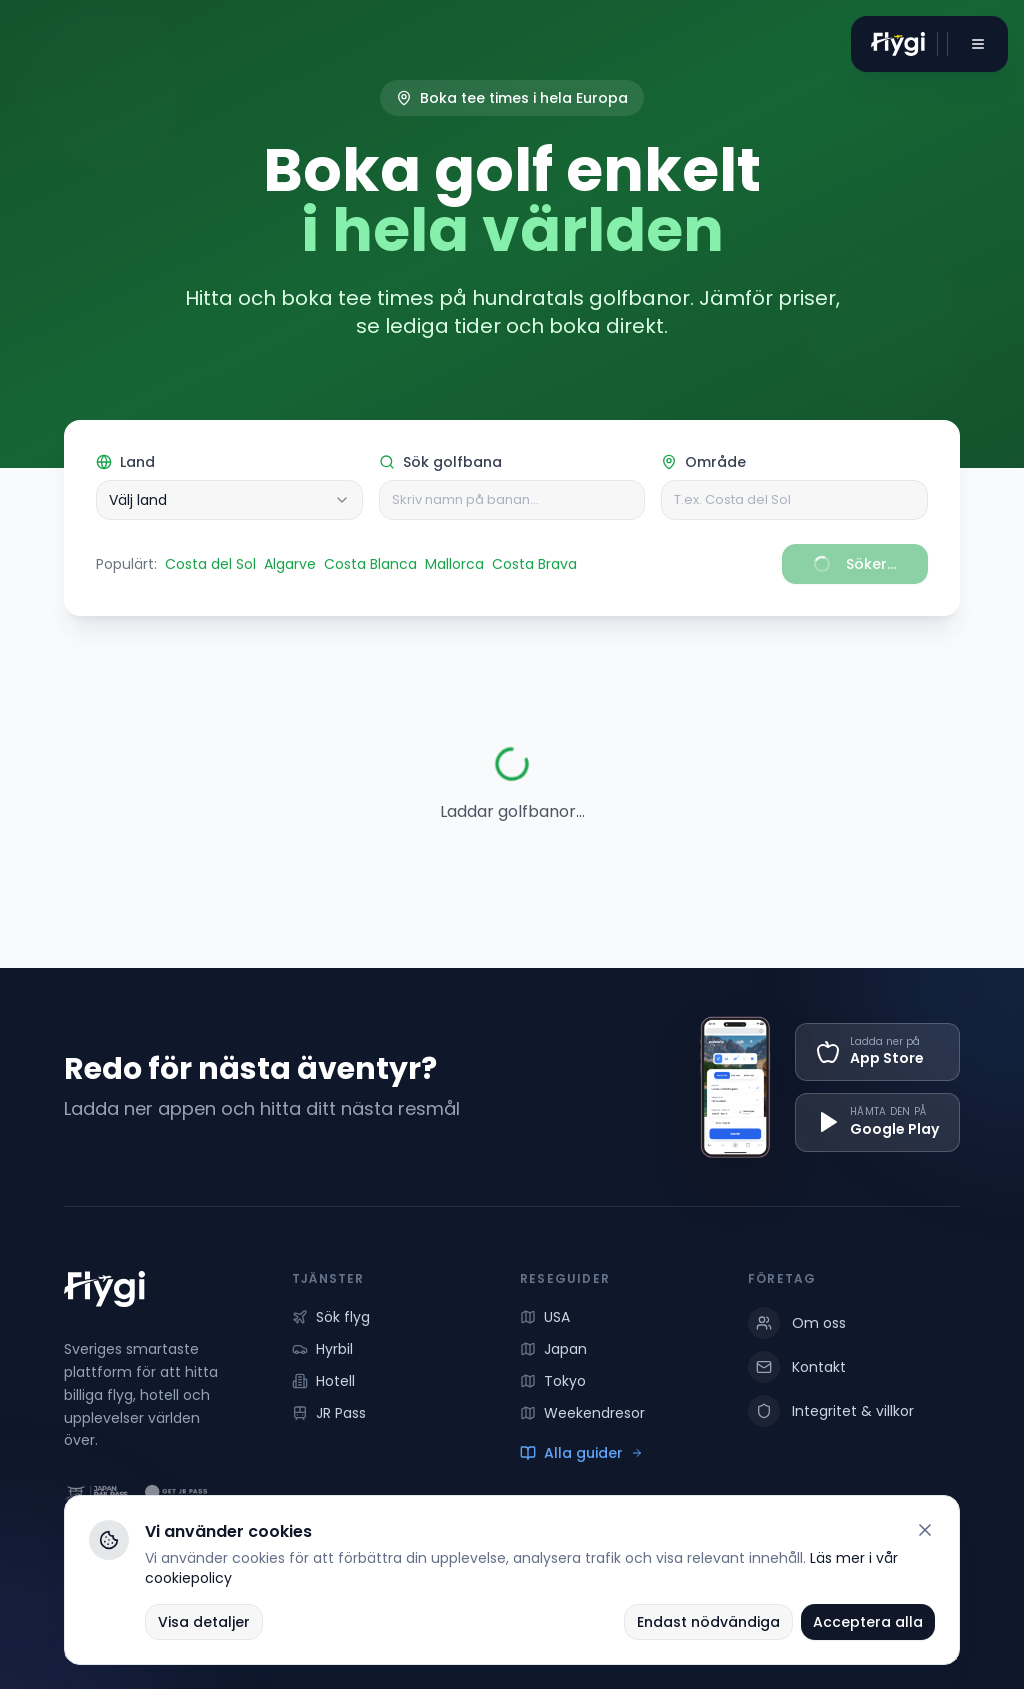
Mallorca (454, 564)
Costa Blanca (370, 564)
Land (125, 462)
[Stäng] (925, 1530)
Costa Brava (534, 564)
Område (703, 462)
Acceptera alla (868, 1622)
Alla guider (581, 1453)
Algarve (290, 564)
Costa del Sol (210, 564)
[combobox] (229, 500)
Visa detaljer (204, 1622)
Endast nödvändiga (708, 1622)
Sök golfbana (440, 462)
